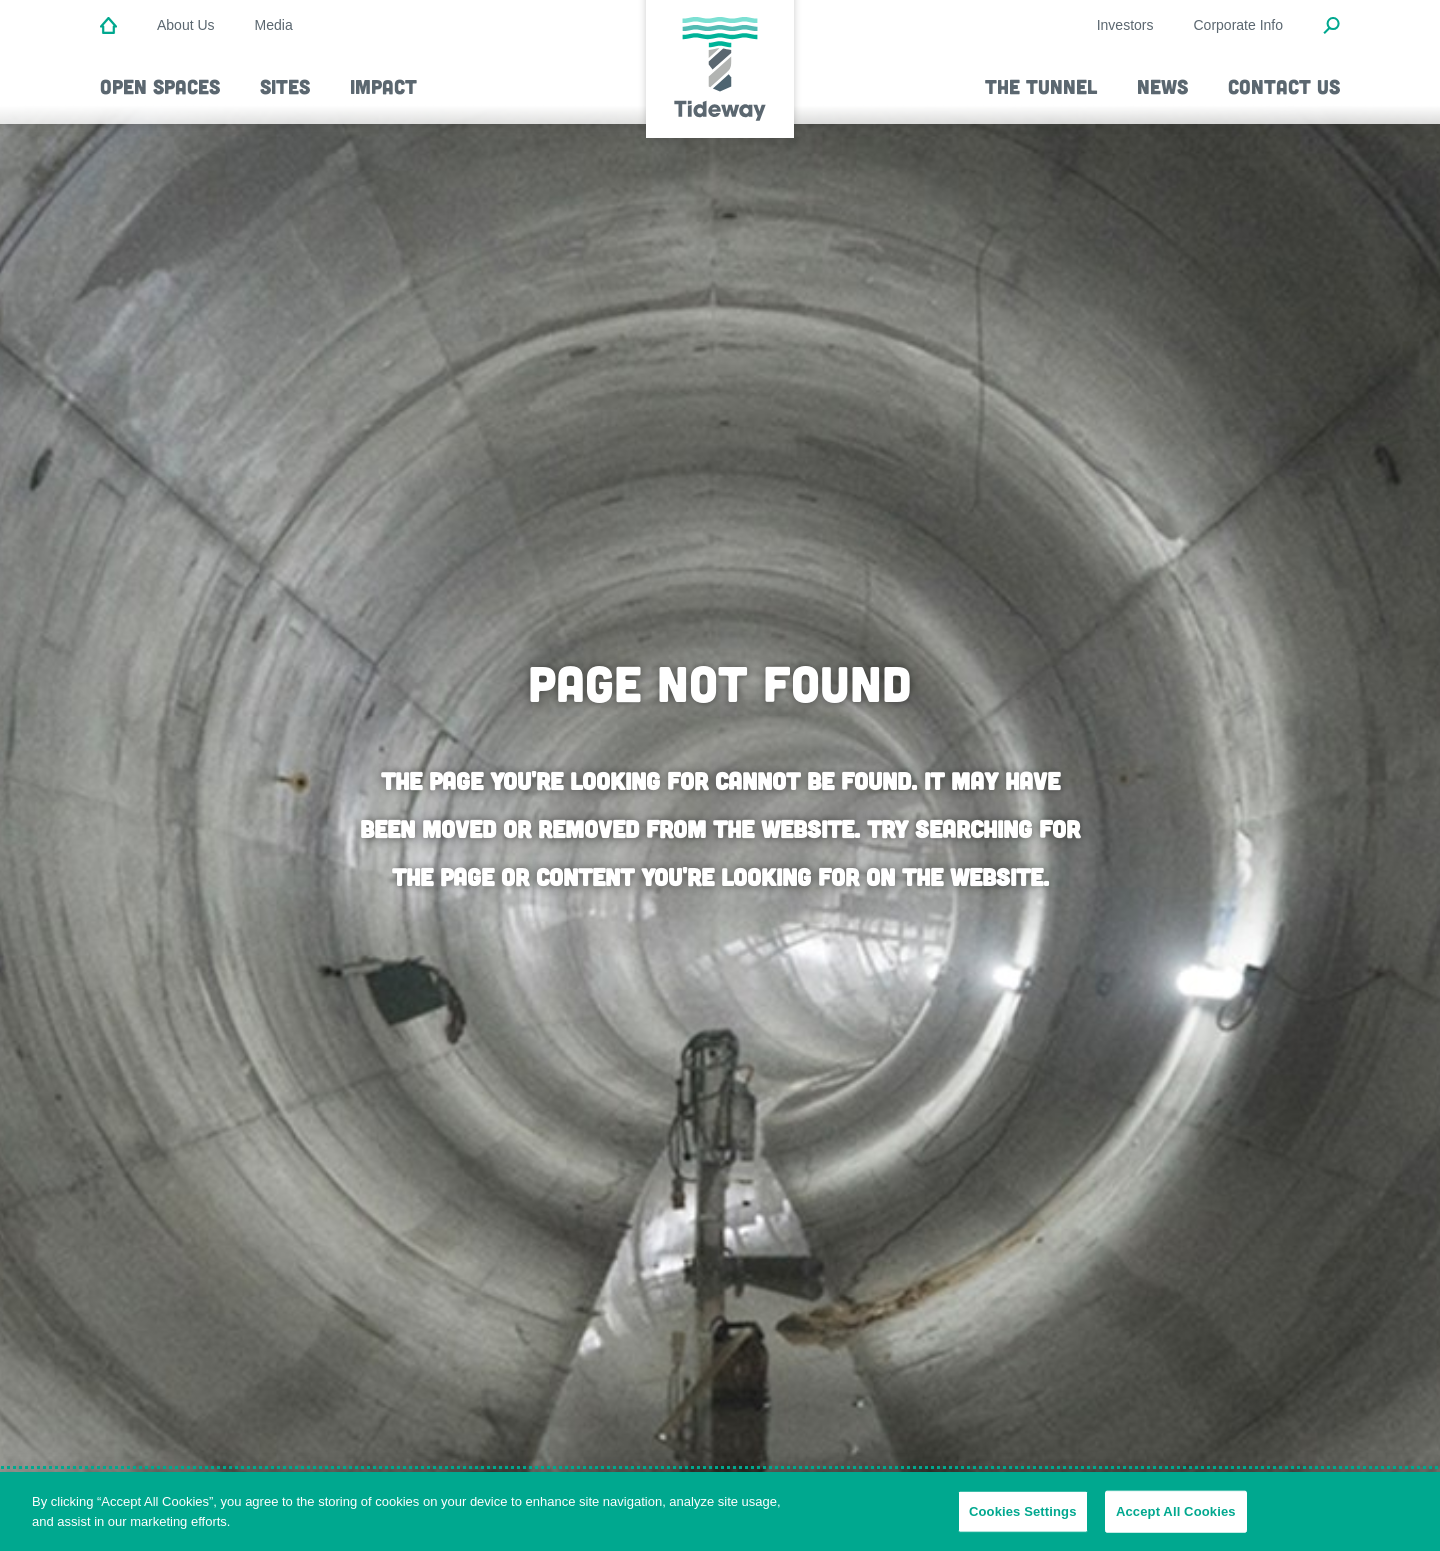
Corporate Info (1239, 25)
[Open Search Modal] (1331, 27)
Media (274, 25)
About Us (186, 25)
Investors (1125, 25)
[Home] (108, 27)
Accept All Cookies (1176, 1521)
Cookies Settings (1023, 1521)
